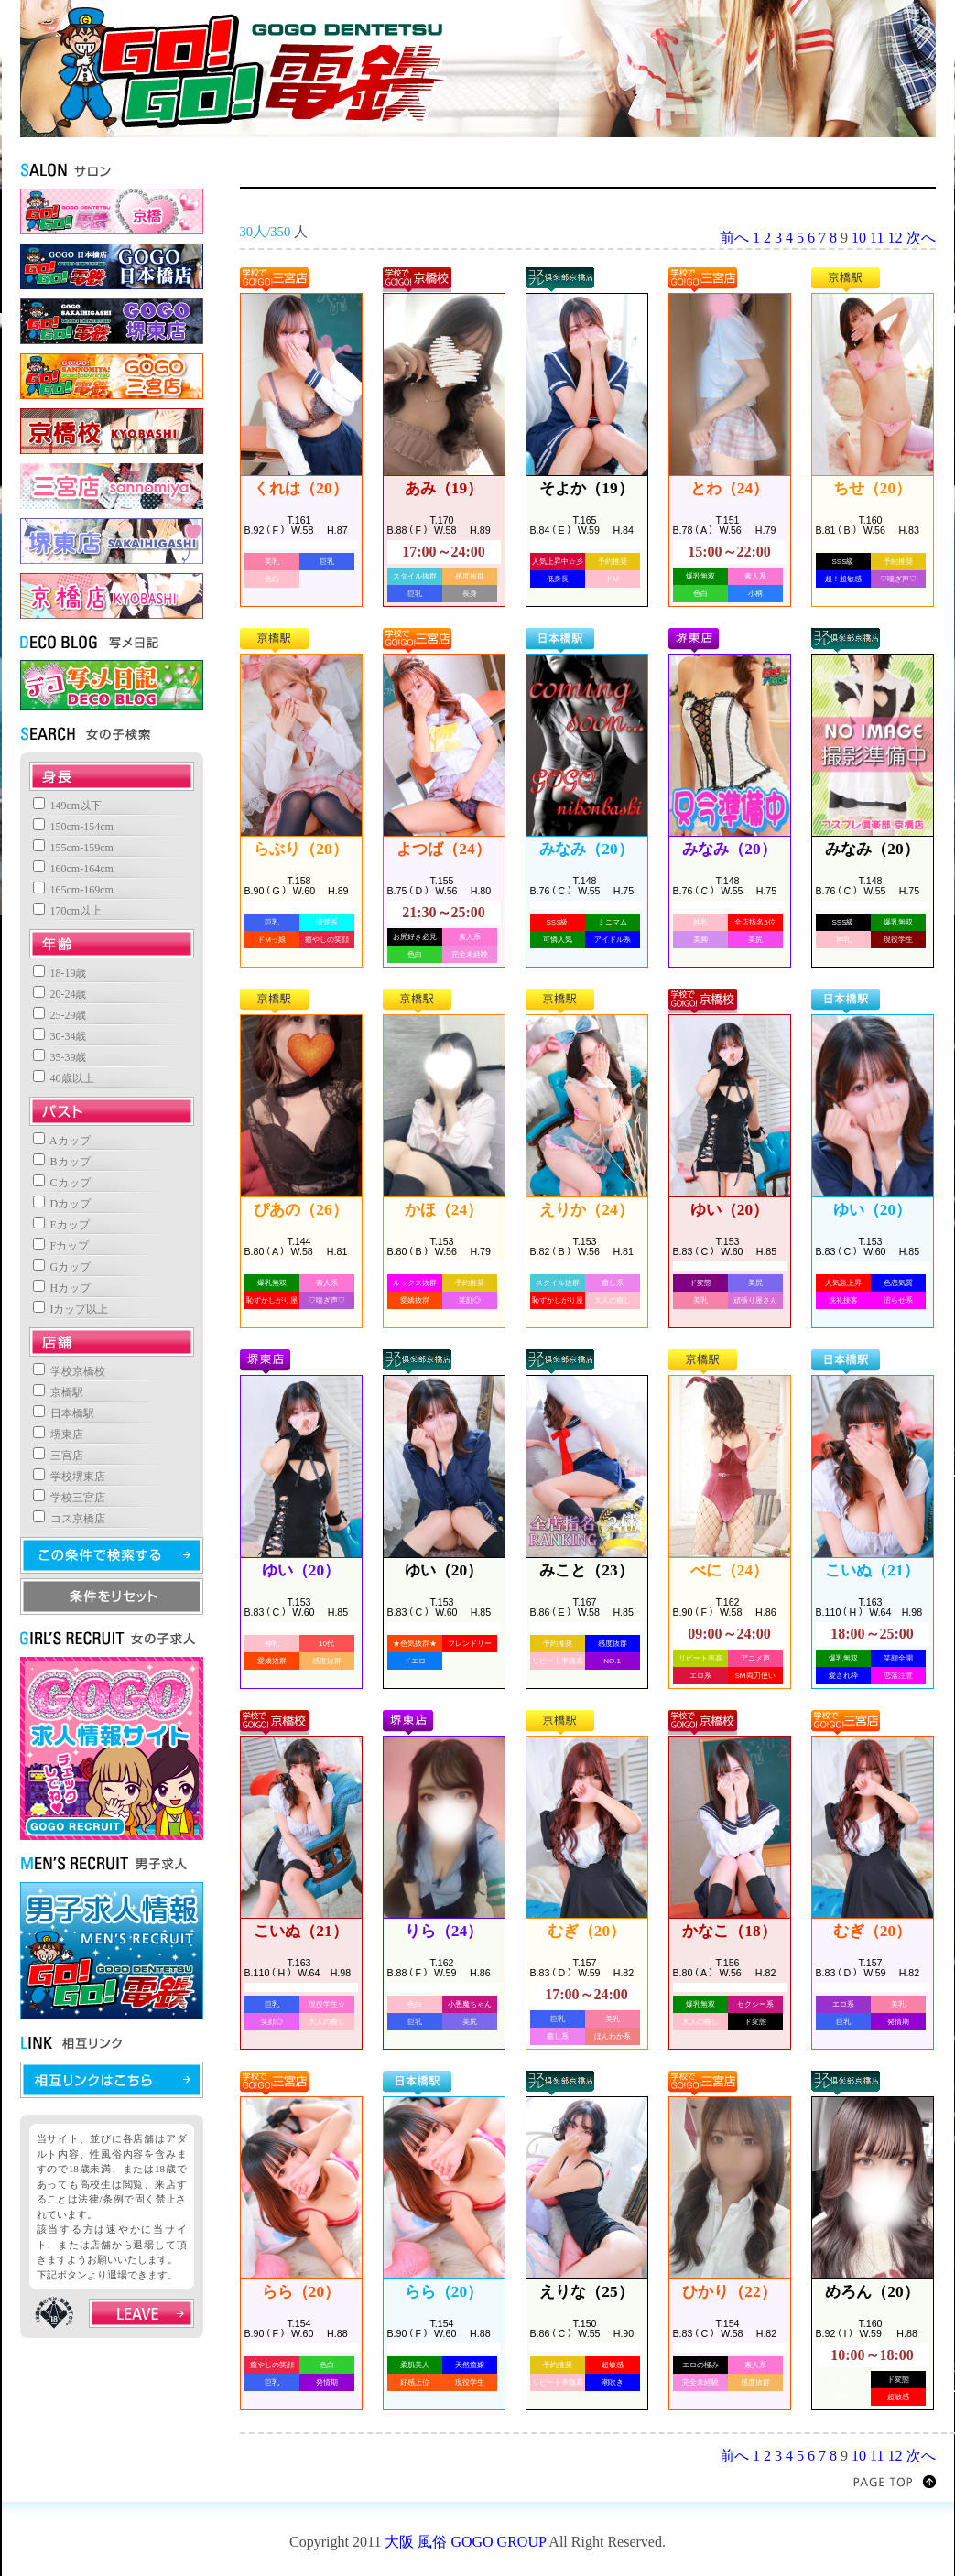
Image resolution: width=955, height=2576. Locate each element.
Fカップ (61, 1245)
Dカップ (62, 1203)
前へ (734, 237)
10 (859, 237)
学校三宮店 (69, 1497)
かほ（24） (444, 1209)
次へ (921, 237)
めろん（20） (871, 2291)
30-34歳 (60, 1036)
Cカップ (62, 1182)
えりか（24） (586, 1209)
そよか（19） (586, 488)
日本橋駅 (63, 1413)
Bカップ (62, 1161)
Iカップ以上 (71, 1309)
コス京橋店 (69, 1518)
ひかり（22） (729, 2291)
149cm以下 (68, 805)
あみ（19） (444, 488)
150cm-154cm (73, 826)
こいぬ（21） (871, 1570)
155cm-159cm (73, 847)
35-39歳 (60, 1057)
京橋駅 (58, 1392)
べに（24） (729, 1570)
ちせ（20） (872, 488)
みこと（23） (586, 1570)
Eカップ (61, 1224)
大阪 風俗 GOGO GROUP (465, 2541)
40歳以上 (63, 1078)
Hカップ (62, 1288)
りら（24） (444, 1931)
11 (877, 237)
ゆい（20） (729, 1209)
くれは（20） (300, 488)
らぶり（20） (300, 849)
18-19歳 (60, 973)
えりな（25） (586, 2291)
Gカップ (62, 1267)
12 (895, 237)
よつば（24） (443, 849)
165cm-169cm (73, 889)
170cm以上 (68, 910)
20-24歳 (60, 994)
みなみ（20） (586, 849)
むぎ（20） (586, 1931)
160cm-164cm (73, 868)
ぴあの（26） (300, 1209)
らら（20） (301, 2291)
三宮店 (58, 1455)
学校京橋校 (69, 1371)
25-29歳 (60, 1015)
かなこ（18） (729, 1931)
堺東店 (58, 1434)
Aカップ (62, 1140)
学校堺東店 (69, 1476)
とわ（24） (729, 488)
